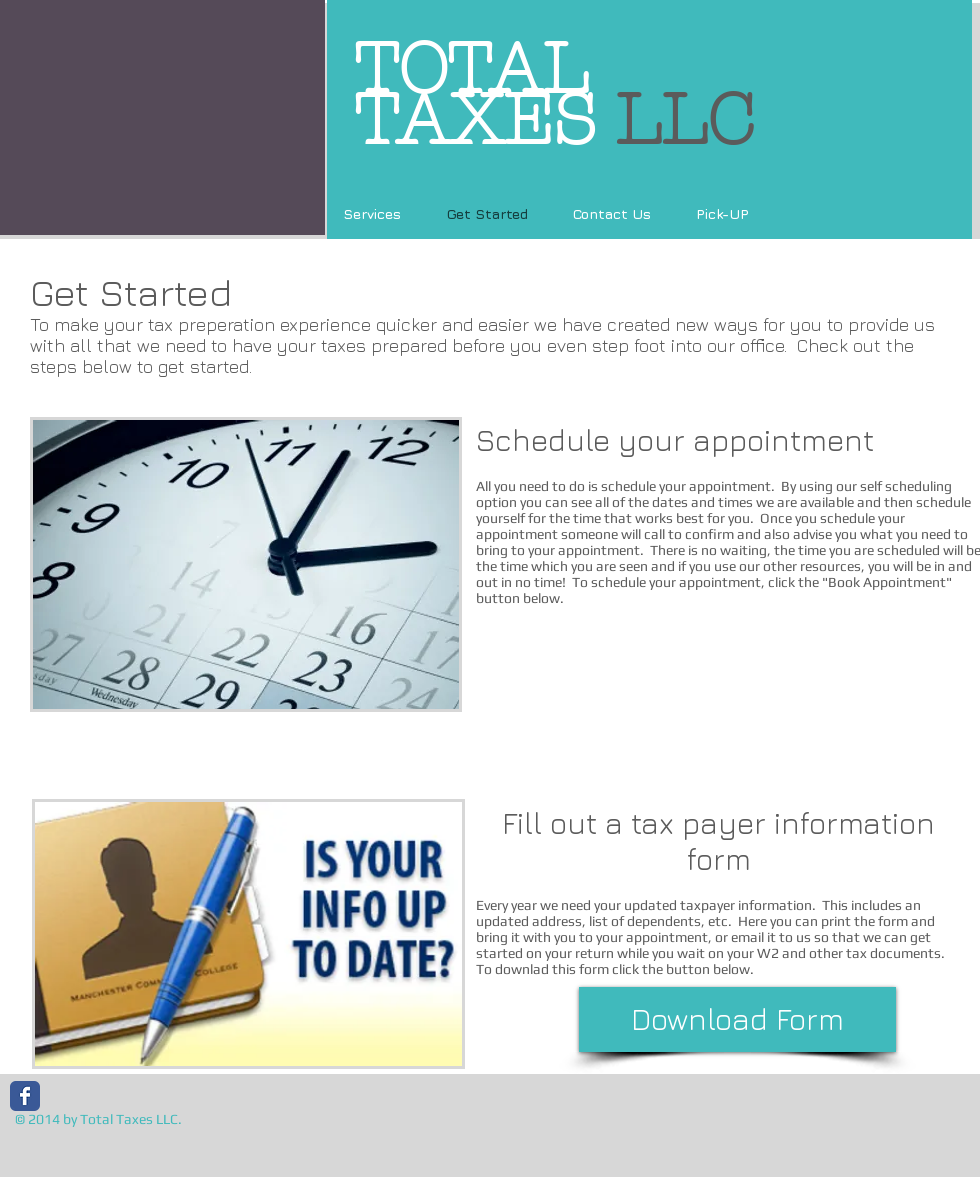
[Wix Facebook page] (25, 1096)
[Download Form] (737, 1019)
